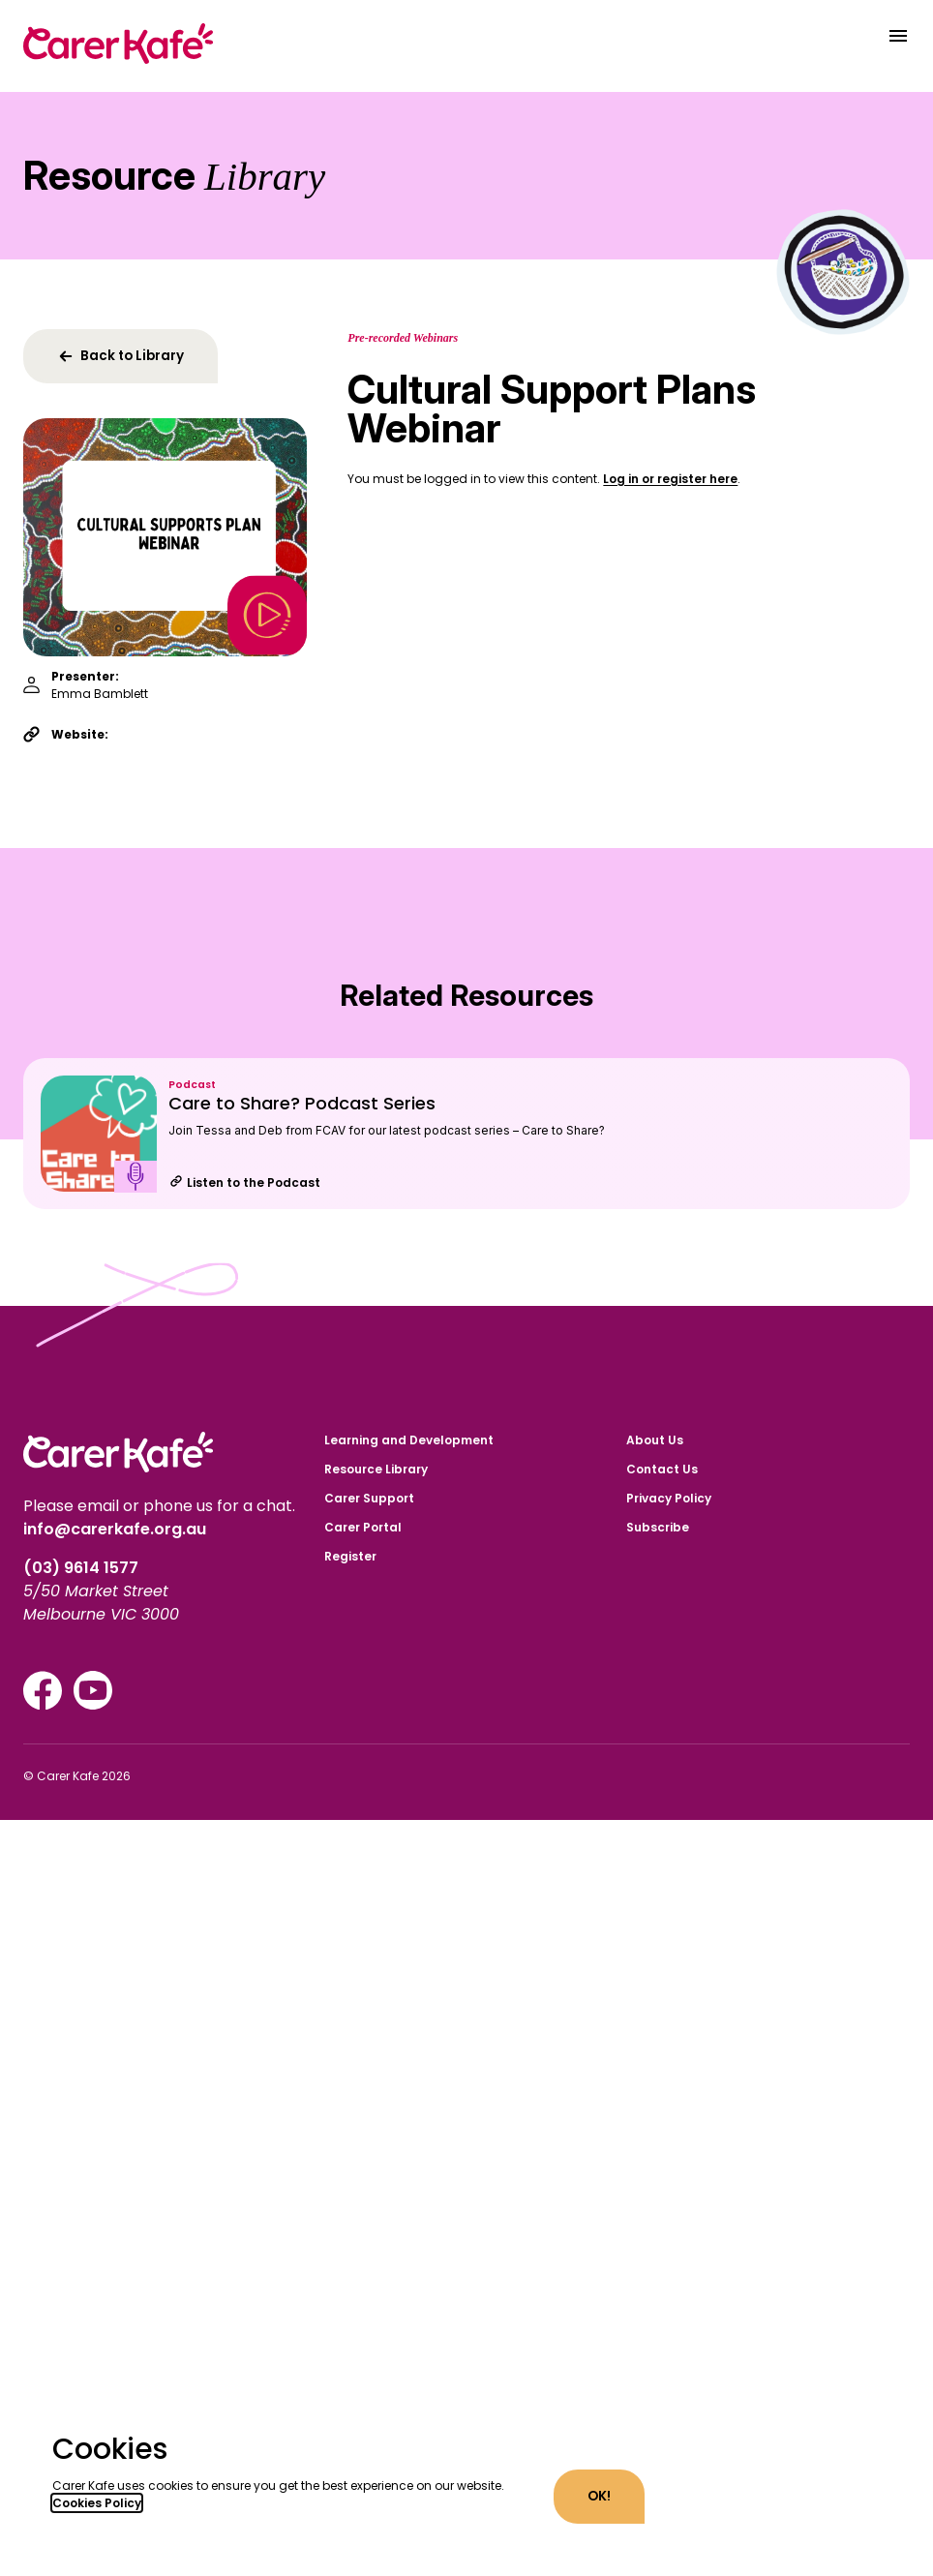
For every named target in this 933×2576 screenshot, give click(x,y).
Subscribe (657, 1527)
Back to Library (120, 356)
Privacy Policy (668, 1498)
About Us (654, 1440)
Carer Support (369, 1498)
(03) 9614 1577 (82, 1568)
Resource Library (376, 1469)
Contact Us (662, 1469)
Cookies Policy (96, 2503)
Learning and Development (409, 1440)
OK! (599, 2496)
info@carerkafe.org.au (114, 1529)
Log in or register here (670, 478)
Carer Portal (363, 1527)
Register (350, 1556)
